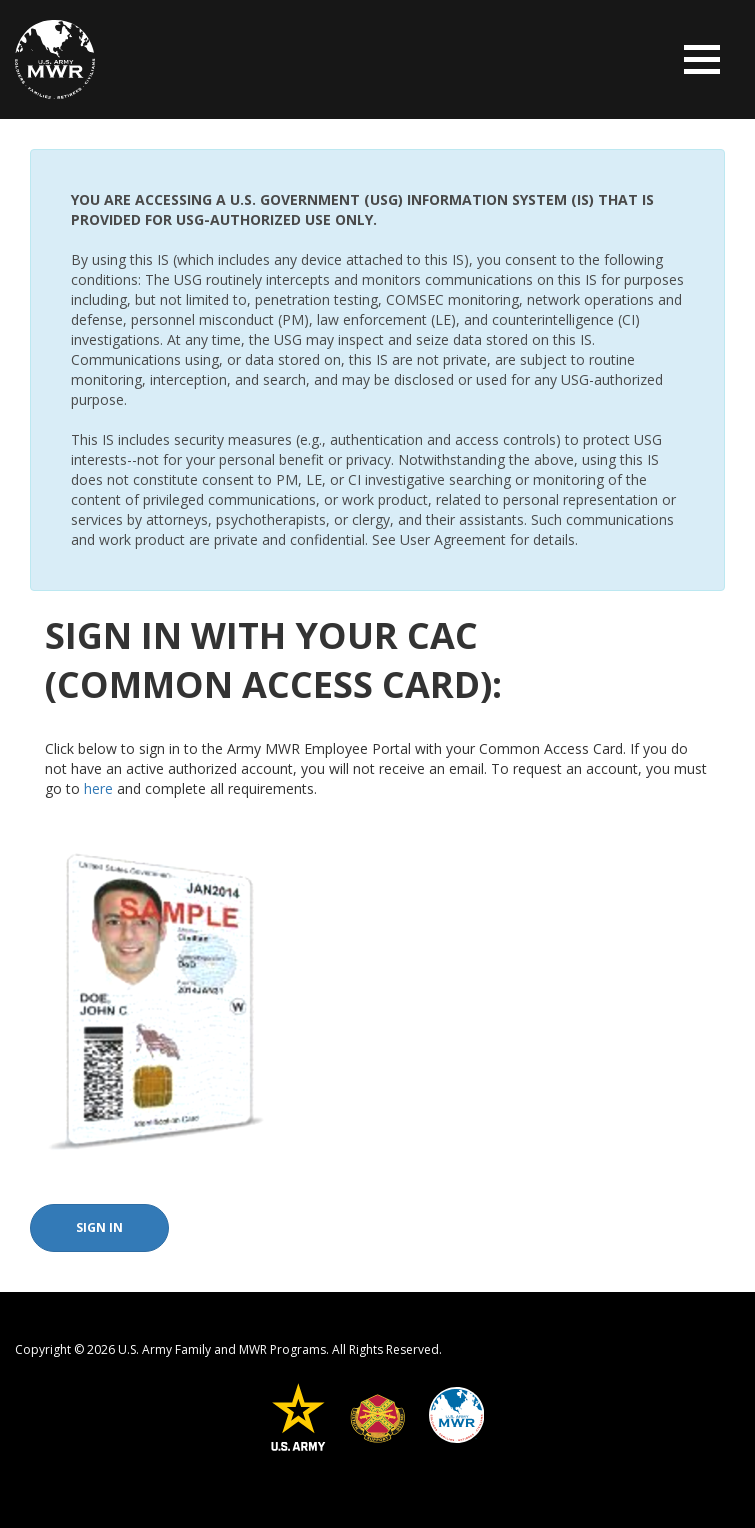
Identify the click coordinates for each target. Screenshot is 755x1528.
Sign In (99, 1227)
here (98, 788)
